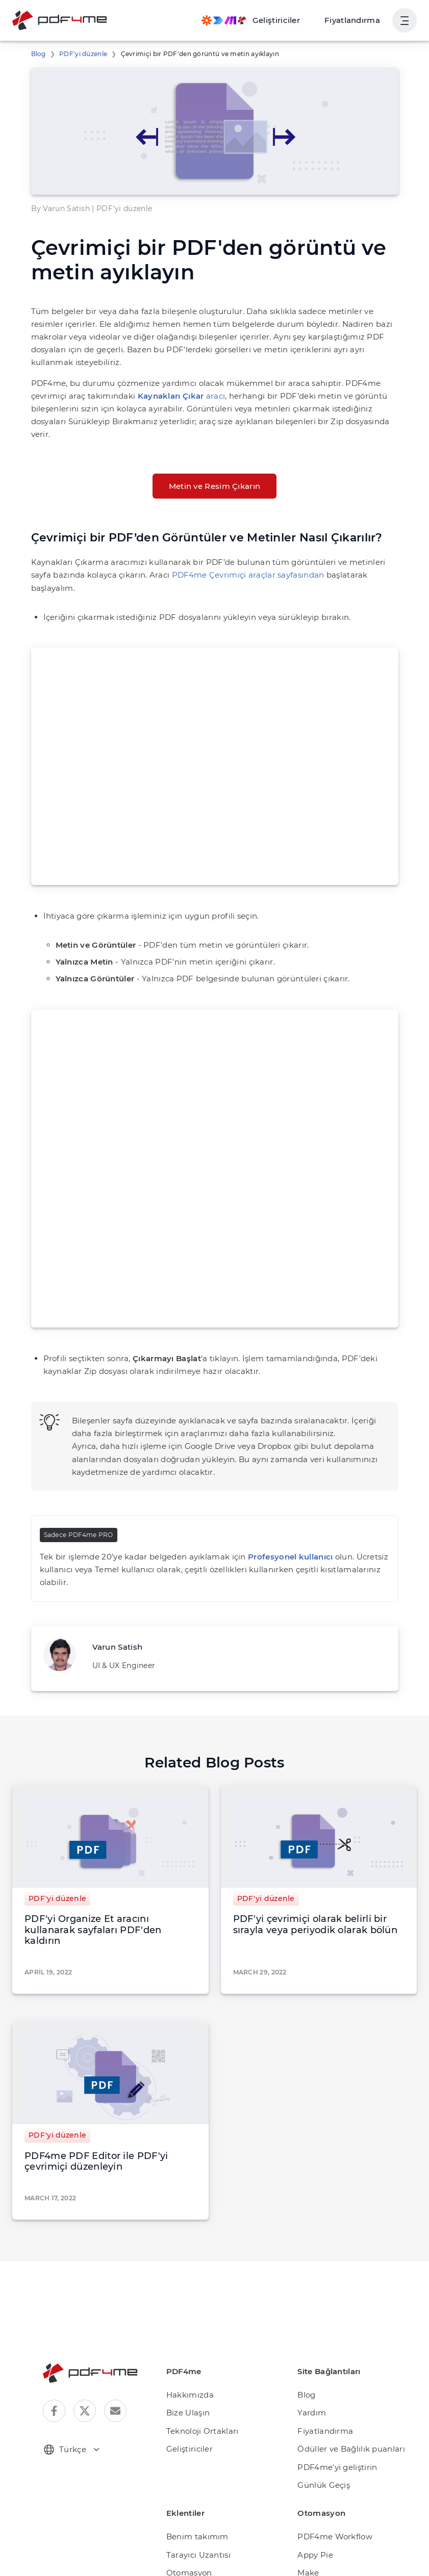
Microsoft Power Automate (343, 2528)
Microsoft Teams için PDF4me (219, 2528)
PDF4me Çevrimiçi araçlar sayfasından (178, 549)
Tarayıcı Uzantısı (196, 2492)
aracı (115, 383)
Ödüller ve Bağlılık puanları (345, 2386)
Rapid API (315, 2546)
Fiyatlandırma (356, 20)
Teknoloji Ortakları (198, 2368)
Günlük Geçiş (321, 2422)
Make (307, 2510)
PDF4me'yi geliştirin (332, 2405)
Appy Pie (313, 2492)
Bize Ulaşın (186, 2350)
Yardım (309, 2350)
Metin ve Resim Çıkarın (214, 460)
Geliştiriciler (187, 2386)
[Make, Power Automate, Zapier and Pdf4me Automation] (261, 20)
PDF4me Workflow (330, 2474)
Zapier (308, 2564)
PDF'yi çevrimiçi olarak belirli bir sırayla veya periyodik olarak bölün (315, 1873)
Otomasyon (186, 2510)
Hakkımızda (187, 2332)
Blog (37, 54)
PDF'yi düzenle (78, 54)
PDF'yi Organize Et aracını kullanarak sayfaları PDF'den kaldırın (103, 1873)
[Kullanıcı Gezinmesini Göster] (404, 20)
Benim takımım (192, 2474)
